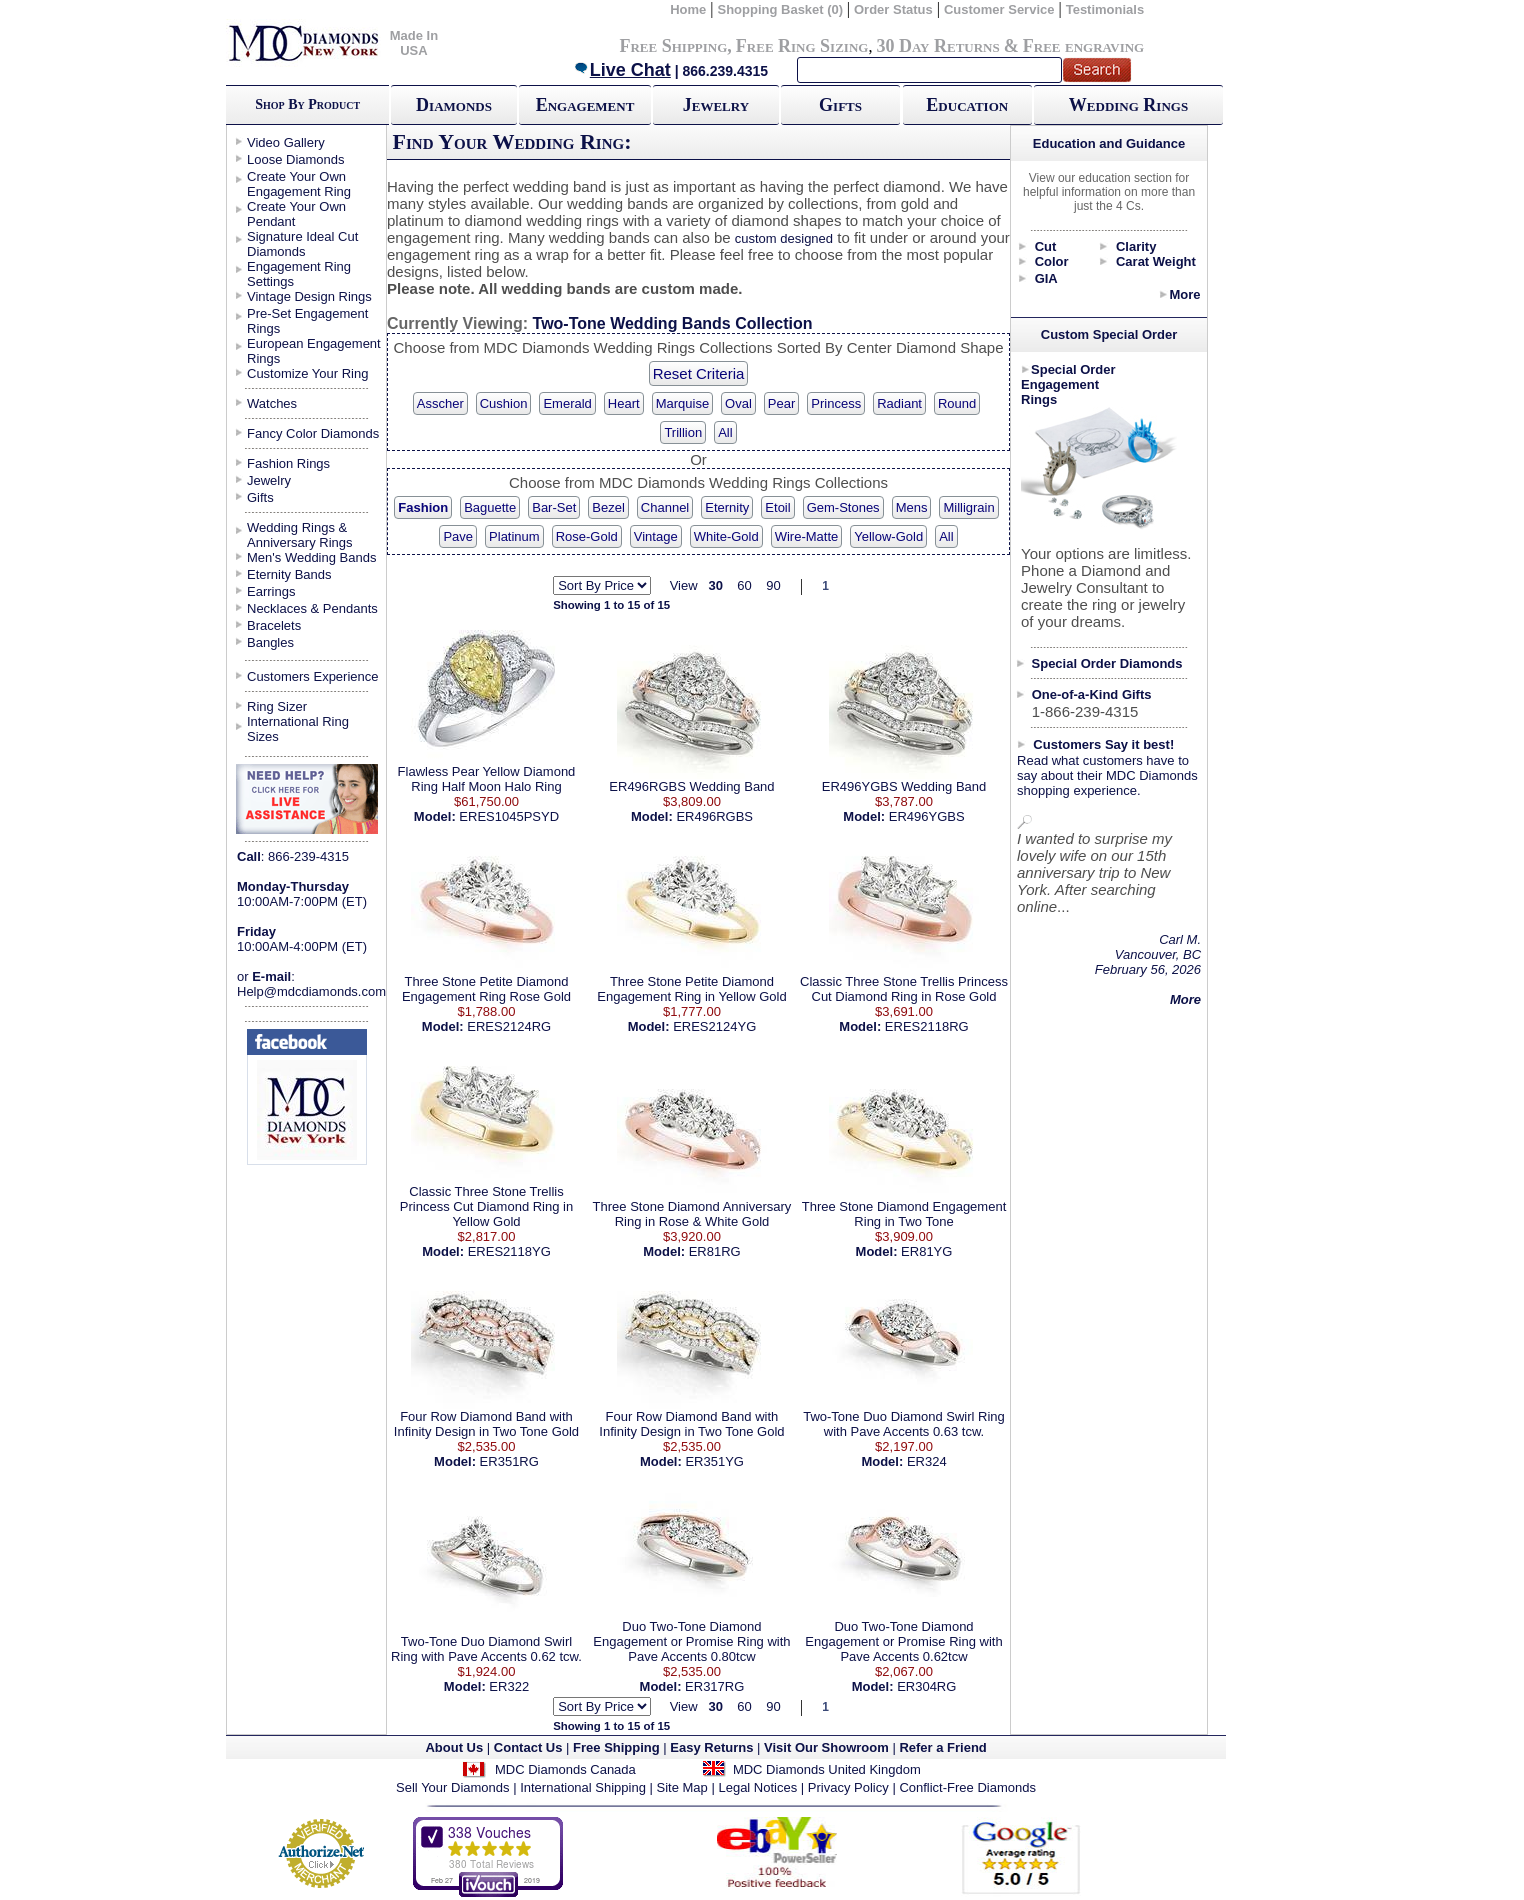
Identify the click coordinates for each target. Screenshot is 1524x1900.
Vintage (656, 536)
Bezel (608, 507)
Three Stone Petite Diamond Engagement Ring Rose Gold (486, 989)
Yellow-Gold (888, 536)
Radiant (899, 403)
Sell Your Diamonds (452, 1787)
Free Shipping (673, 46)
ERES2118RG (927, 1026)
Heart (624, 403)
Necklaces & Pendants (312, 608)
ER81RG (715, 1251)
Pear (781, 403)
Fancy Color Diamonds (313, 433)
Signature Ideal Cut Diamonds (302, 244)
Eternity (727, 507)
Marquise (682, 403)
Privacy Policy (848, 1787)
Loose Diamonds (296, 159)
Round (957, 403)
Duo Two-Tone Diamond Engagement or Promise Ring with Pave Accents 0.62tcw (903, 1641)
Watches (272, 403)
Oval (738, 403)
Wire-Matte (807, 536)
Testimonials (1105, 9)
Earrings (271, 591)
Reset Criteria (699, 373)
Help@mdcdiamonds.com (311, 991)
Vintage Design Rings (309, 296)
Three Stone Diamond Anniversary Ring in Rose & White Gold (692, 1214)
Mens (912, 507)
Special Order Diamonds (1107, 663)
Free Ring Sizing (802, 46)
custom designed (784, 238)
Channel (665, 507)
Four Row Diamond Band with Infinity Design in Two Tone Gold (486, 1424)
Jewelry (716, 105)
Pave (458, 536)
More (1184, 294)
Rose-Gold (587, 536)
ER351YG (714, 1461)
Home (688, 9)
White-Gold (726, 536)
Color (1052, 261)
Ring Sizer (277, 706)
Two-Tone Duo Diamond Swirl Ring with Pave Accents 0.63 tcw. (904, 1424)
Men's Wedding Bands (311, 557)
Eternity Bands (289, 574)
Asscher (440, 403)
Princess (836, 403)
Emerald (567, 403)
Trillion (683, 432)
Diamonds (454, 105)
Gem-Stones (843, 507)
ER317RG (714, 1686)
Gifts (840, 105)
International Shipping (583, 1787)
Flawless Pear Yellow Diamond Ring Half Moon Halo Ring (487, 779)
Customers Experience (313, 676)
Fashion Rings (288, 463)
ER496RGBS (714, 816)
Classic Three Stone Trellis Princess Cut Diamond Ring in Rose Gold (904, 989)
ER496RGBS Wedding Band (691, 786)
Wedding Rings (1128, 105)
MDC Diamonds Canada (565, 1769)
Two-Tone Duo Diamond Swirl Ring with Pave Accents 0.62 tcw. (486, 1649)
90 (773, 585)
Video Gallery (286, 142)
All (725, 432)
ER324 (927, 1461)
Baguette (490, 507)
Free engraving (1083, 46)
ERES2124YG (714, 1026)
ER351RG (509, 1461)
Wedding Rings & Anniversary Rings (300, 535)
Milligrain (968, 507)
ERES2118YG (509, 1251)
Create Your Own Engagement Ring (299, 184)
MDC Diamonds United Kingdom (827, 1769)
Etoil (777, 507)
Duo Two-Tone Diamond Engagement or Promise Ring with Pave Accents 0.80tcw (691, 1641)
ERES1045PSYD (509, 816)
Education (967, 105)
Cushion (504, 403)
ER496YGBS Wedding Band (904, 786)
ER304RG (926, 1686)
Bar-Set (554, 507)
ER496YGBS (927, 816)
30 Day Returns (937, 46)
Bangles (270, 642)
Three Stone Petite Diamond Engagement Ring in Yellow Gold (691, 989)
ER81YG (926, 1251)
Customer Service (999, 9)
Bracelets (274, 625)
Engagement (585, 105)
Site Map (682, 1787)
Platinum (514, 536)
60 (744, 585)
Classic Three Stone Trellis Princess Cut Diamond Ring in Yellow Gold (486, 1206)
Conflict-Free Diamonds (967, 1787)
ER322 (509, 1686)
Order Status (893, 9)
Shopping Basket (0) (781, 9)
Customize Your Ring (307, 373)
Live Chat (622, 70)
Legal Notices (757, 1787)
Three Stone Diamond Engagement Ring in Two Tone (904, 1214)
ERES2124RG (509, 1026)
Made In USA (414, 43)
